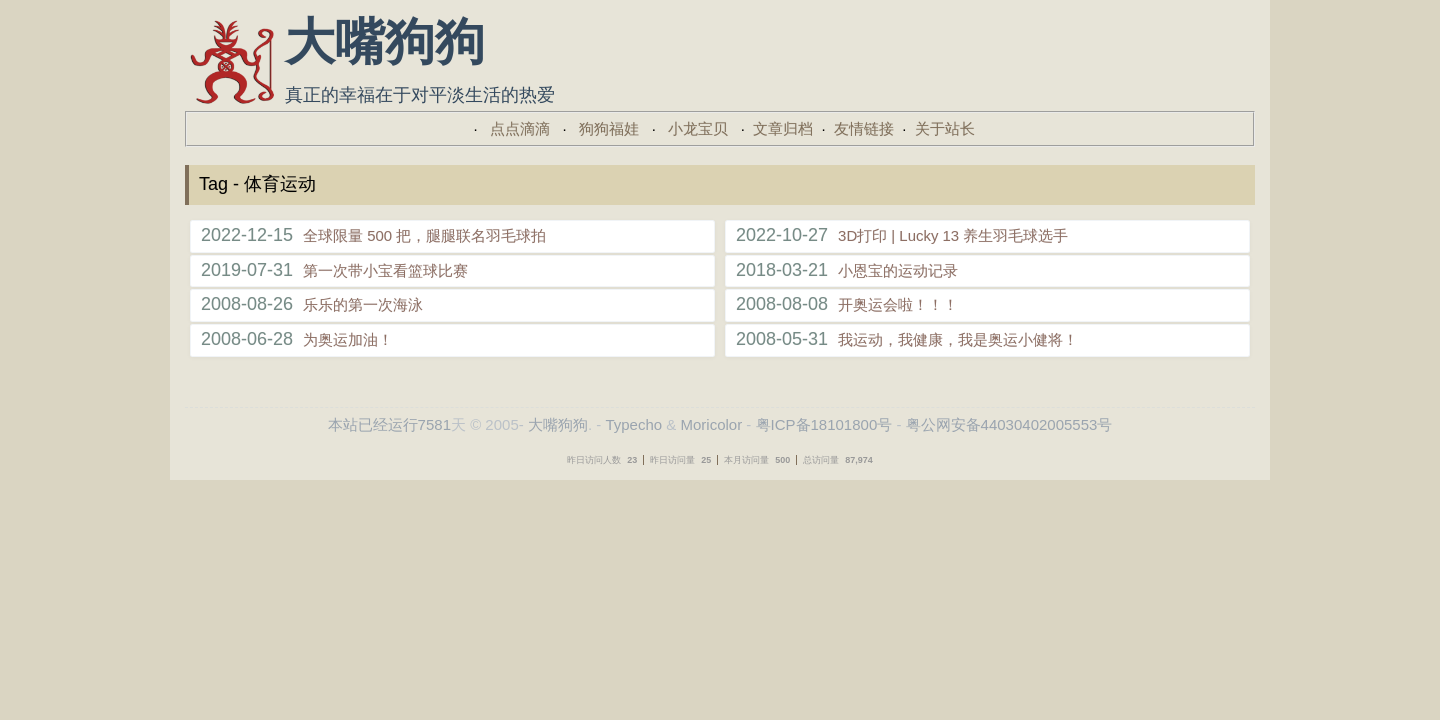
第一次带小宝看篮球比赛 (385, 270)
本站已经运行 (373, 424)
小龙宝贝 (698, 128)
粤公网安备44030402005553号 (1009, 424)
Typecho (633, 424)
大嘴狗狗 (558, 424)
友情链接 (864, 128)
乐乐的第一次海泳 (363, 304)
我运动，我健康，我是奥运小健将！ (958, 339)
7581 (434, 424)
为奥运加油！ (348, 339)
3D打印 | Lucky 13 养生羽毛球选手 (953, 235)
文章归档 (783, 128)
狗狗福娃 (609, 128)
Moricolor (711, 424)
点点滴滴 (520, 128)
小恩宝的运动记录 (898, 270)
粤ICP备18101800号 (824, 424)
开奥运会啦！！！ (898, 304)
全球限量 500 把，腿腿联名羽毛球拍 (424, 235)
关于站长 (945, 128)
